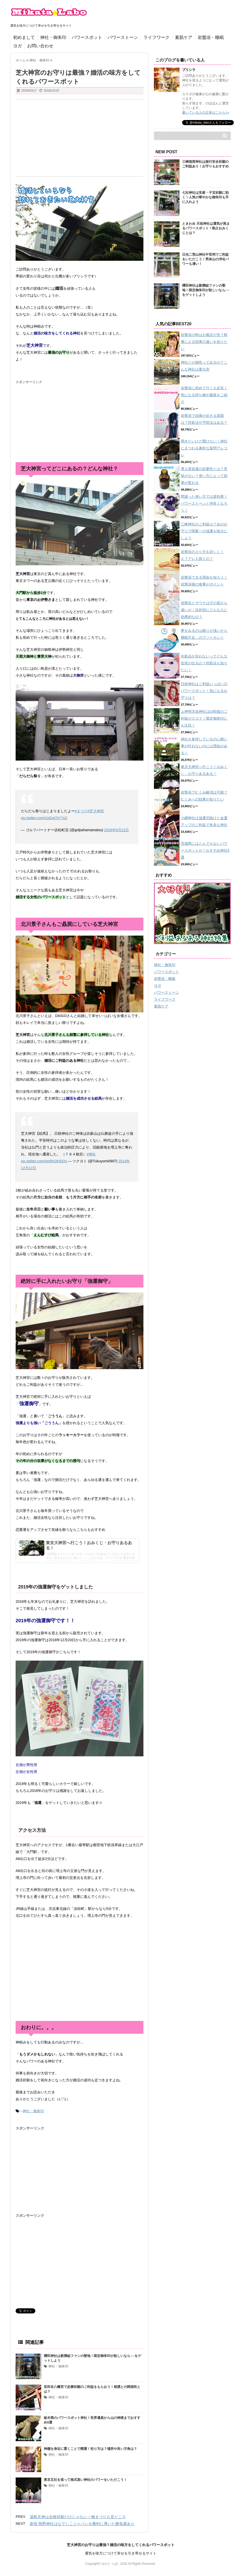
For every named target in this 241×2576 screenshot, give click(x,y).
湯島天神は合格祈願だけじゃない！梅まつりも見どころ (78, 2517)
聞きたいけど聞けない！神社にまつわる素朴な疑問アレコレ (204, 448)
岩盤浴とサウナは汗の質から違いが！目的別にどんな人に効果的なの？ (204, 610)
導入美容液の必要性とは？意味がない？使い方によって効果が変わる (204, 476)
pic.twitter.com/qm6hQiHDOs (44, 1161)
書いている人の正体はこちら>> (205, 112)
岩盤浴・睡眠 (211, 37)
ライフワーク (156, 37)
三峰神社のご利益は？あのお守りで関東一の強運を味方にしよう (204, 531)
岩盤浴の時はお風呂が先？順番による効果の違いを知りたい (204, 342)
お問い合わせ (40, 46)
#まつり (81, 811)
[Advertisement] (79, 138)
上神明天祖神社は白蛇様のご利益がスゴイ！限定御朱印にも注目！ (204, 718)
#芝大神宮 (96, 811)
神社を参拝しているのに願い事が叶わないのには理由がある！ (204, 746)
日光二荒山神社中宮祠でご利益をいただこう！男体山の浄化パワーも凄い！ (205, 259)
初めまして (24, 37)
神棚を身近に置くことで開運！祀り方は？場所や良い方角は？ (90, 2449)
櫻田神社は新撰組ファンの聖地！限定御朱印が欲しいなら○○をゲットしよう (205, 290)
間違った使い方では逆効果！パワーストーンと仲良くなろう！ (204, 503)
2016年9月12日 (116, 830)
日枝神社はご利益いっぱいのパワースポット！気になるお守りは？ (204, 691)
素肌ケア (183, 37)
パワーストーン (123, 37)
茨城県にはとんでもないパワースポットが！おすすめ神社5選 (205, 850)
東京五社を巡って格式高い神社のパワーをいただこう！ (85, 2480)
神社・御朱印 (53, 37)
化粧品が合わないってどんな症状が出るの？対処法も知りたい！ (204, 663)
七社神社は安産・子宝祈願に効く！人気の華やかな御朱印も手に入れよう (205, 197)
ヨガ (17, 46)
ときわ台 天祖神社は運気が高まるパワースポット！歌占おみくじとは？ (206, 228)
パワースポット (87, 37)
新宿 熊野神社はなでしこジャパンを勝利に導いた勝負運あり (82, 2523)
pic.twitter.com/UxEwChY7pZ (44, 818)
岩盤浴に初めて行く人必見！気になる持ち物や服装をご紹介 (204, 395)
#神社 (91, 1154)
